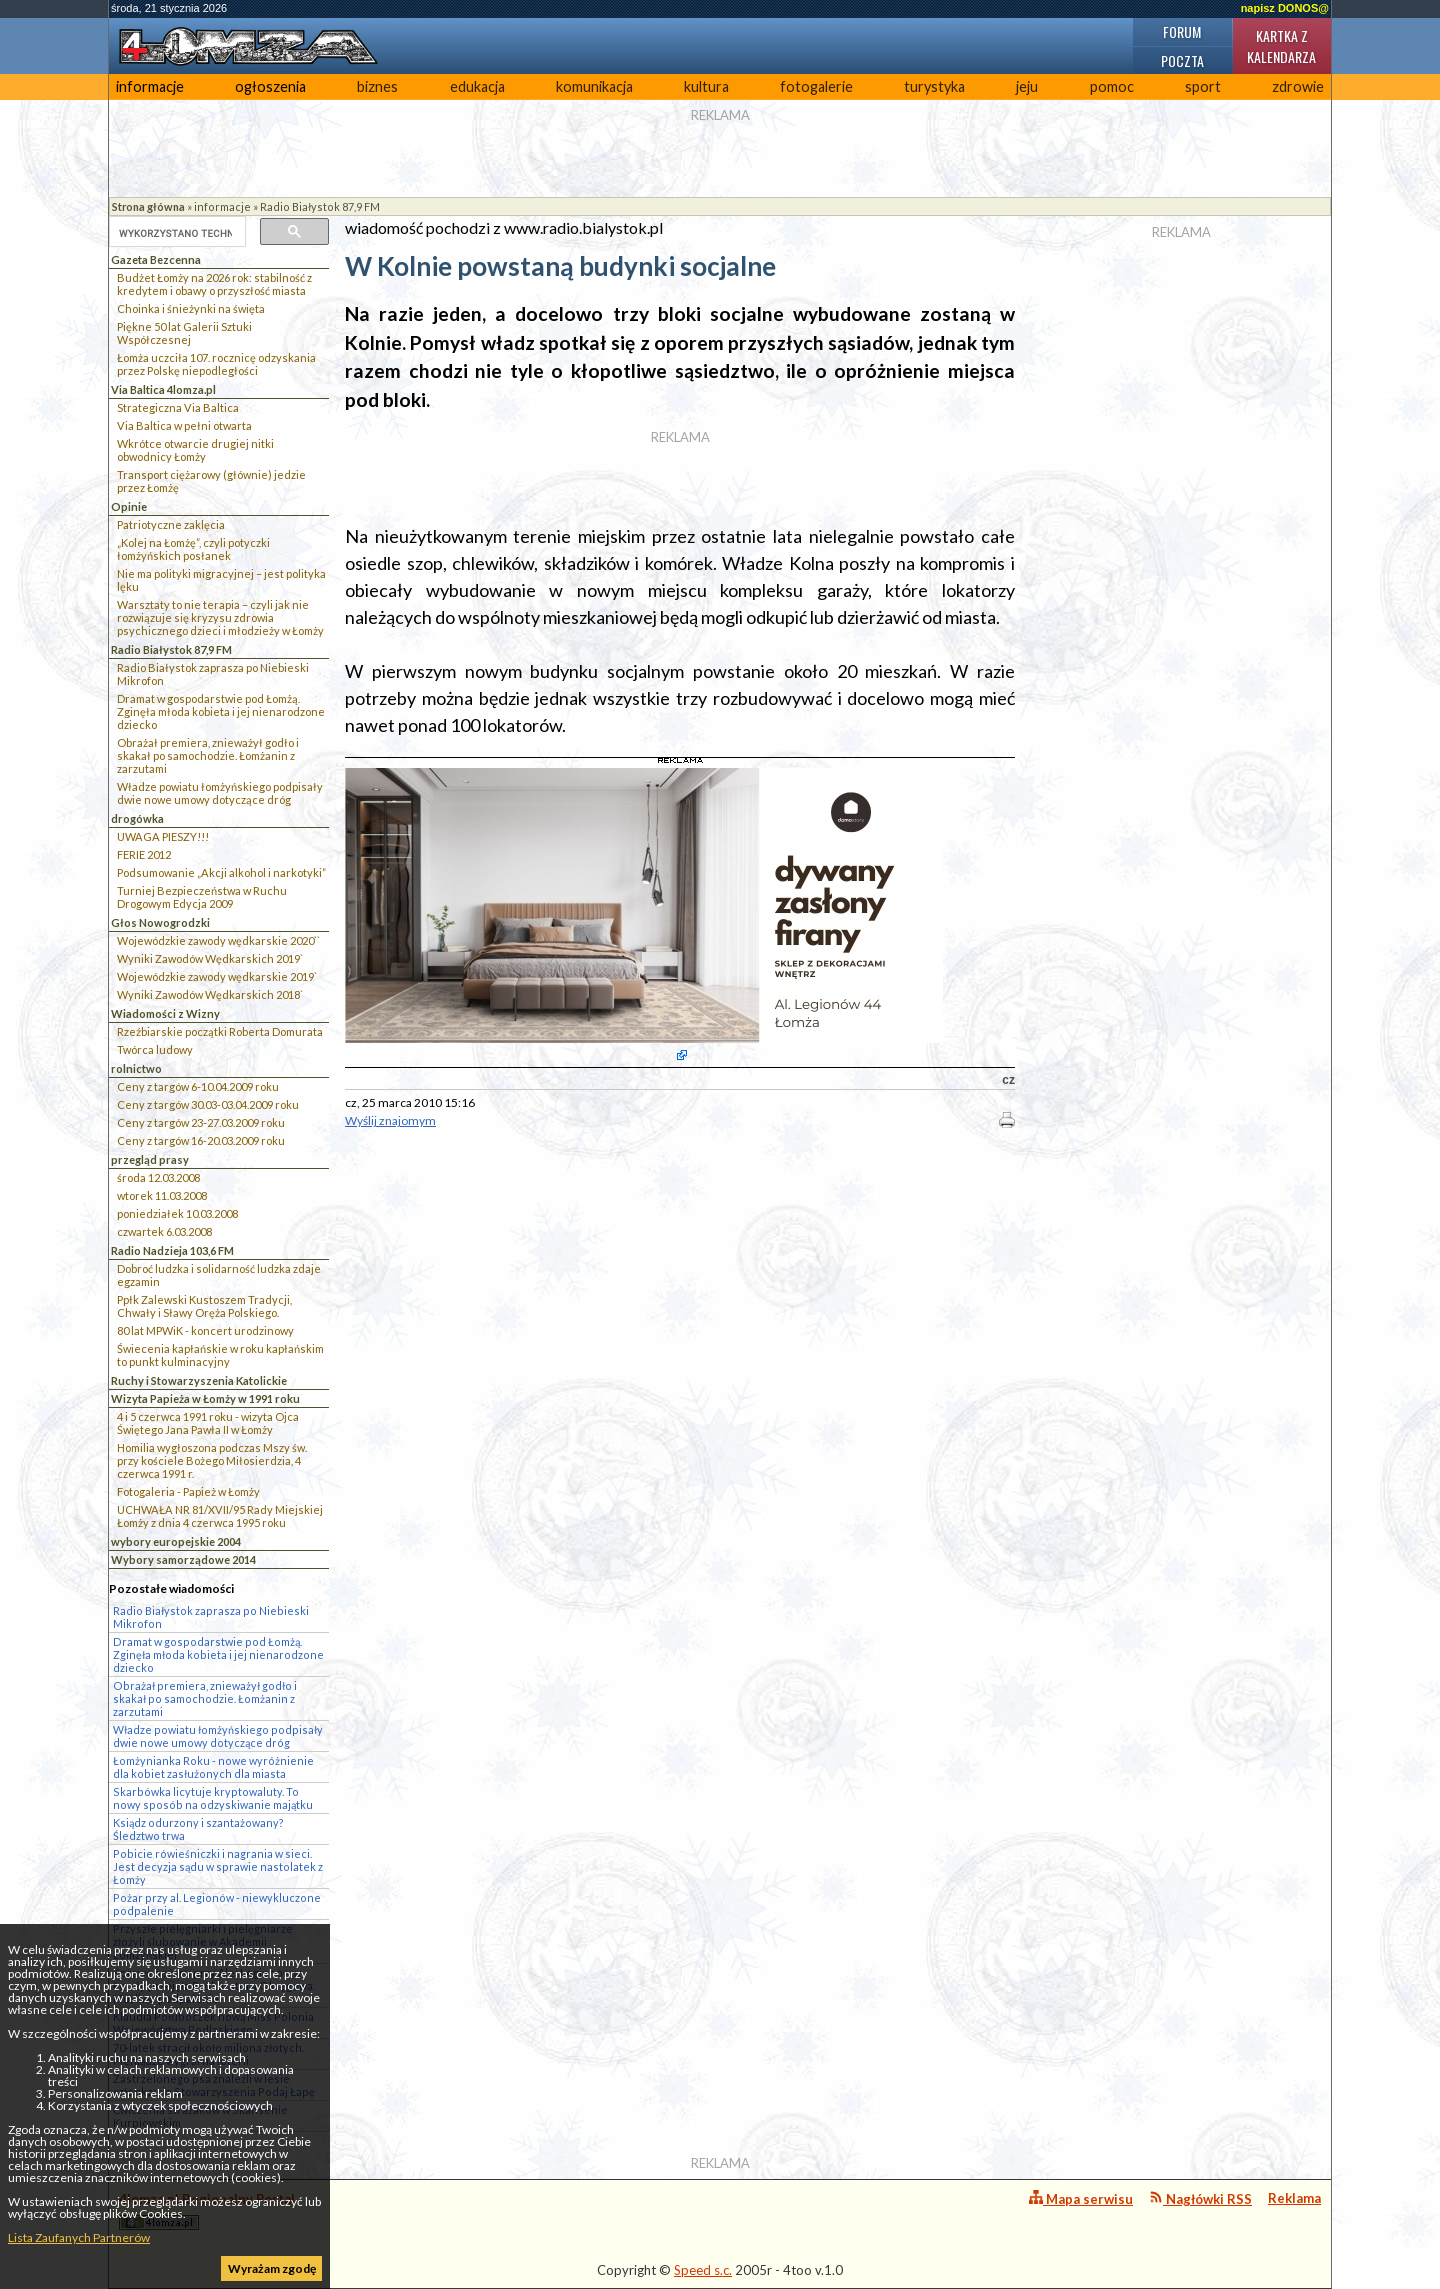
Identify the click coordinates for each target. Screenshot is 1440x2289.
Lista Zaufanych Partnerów (79, 2237)
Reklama (1294, 2198)
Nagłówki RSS (1200, 2198)
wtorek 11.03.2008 (162, 1195)
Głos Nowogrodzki (160, 922)
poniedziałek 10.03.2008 (177, 1213)
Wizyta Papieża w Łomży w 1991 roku (205, 1398)
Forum (1182, 31)
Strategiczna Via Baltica (178, 407)
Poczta (1182, 60)
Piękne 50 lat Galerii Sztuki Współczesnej (184, 333)
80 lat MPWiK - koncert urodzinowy (205, 1330)
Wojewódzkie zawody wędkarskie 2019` (217, 976)
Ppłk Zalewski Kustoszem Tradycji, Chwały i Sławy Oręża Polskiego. (204, 1306)
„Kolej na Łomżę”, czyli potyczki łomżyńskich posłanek (193, 549)
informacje (150, 86)
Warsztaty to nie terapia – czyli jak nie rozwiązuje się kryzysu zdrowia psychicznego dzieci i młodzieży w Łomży (220, 617)
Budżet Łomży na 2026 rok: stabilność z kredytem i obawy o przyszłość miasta (214, 284)
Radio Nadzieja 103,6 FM (172, 1250)
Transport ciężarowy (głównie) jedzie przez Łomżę (211, 481)
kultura (706, 86)
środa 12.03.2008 (158, 1177)
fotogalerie (816, 86)
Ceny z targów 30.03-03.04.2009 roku (208, 1104)
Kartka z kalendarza (1281, 46)
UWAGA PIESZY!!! (163, 836)
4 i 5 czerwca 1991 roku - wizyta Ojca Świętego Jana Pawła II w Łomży (208, 1423)
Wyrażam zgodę (272, 2268)
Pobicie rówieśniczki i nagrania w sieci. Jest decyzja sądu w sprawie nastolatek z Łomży (218, 1866)
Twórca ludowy (155, 1049)
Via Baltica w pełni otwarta (184, 425)
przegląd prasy (150, 1159)
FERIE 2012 (144, 854)
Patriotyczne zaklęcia (171, 524)
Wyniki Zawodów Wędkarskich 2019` (210, 958)
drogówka (137, 818)
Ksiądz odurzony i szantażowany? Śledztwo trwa (198, 1829)
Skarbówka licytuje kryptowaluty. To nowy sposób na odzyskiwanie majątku (213, 1798)
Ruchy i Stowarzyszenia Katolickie (199, 1380)
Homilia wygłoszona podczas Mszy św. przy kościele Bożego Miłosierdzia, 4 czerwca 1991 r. (212, 1460)
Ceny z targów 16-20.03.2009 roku (201, 1140)
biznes (377, 86)
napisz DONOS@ (1285, 8)
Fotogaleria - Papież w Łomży (188, 1491)
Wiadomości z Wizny (165, 1013)
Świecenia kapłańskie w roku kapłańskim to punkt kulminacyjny (220, 1355)
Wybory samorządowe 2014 (183, 1559)
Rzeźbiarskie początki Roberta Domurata (220, 1031)
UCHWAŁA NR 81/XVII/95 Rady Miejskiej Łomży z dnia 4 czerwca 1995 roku (220, 1516)
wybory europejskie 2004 (176, 1541)
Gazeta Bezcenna (156, 259)
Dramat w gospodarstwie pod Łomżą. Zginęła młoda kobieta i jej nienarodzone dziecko (221, 711)
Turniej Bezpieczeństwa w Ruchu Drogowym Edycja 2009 (202, 897)
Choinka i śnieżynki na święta (191, 308)
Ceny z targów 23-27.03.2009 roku (201, 1122)
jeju (1027, 86)
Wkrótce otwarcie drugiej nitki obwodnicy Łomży (195, 450)
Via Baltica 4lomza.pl (163, 389)
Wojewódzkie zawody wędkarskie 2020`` (218, 940)
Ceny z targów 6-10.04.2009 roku (198, 1086)
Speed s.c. (703, 2270)
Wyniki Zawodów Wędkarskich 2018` (210, 994)
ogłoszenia (270, 86)
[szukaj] (175, 233)
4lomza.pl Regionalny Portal (207, 2210)
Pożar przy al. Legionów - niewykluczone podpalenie (217, 1904)
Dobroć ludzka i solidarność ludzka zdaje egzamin (219, 1275)
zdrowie (1298, 86)
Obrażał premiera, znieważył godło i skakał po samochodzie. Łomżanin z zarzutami (208, 755)
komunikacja (594, 86)
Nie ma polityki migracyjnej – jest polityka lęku (221, 580)
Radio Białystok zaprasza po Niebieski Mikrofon (213, 674)
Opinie (129, 506)
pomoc (1112, 86)
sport (1203, 86)
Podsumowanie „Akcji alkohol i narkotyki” (221, 872)
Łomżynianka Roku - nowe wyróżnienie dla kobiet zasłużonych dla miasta (213, 1767)
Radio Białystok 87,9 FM (320, 206)
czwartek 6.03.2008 (164, 1231)
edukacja (477, 86)
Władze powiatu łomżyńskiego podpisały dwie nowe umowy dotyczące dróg (220, 793)
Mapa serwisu (1081, 2198)
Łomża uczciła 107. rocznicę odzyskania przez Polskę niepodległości (216, 364)
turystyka (934, 86)
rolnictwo (136, 1068)
